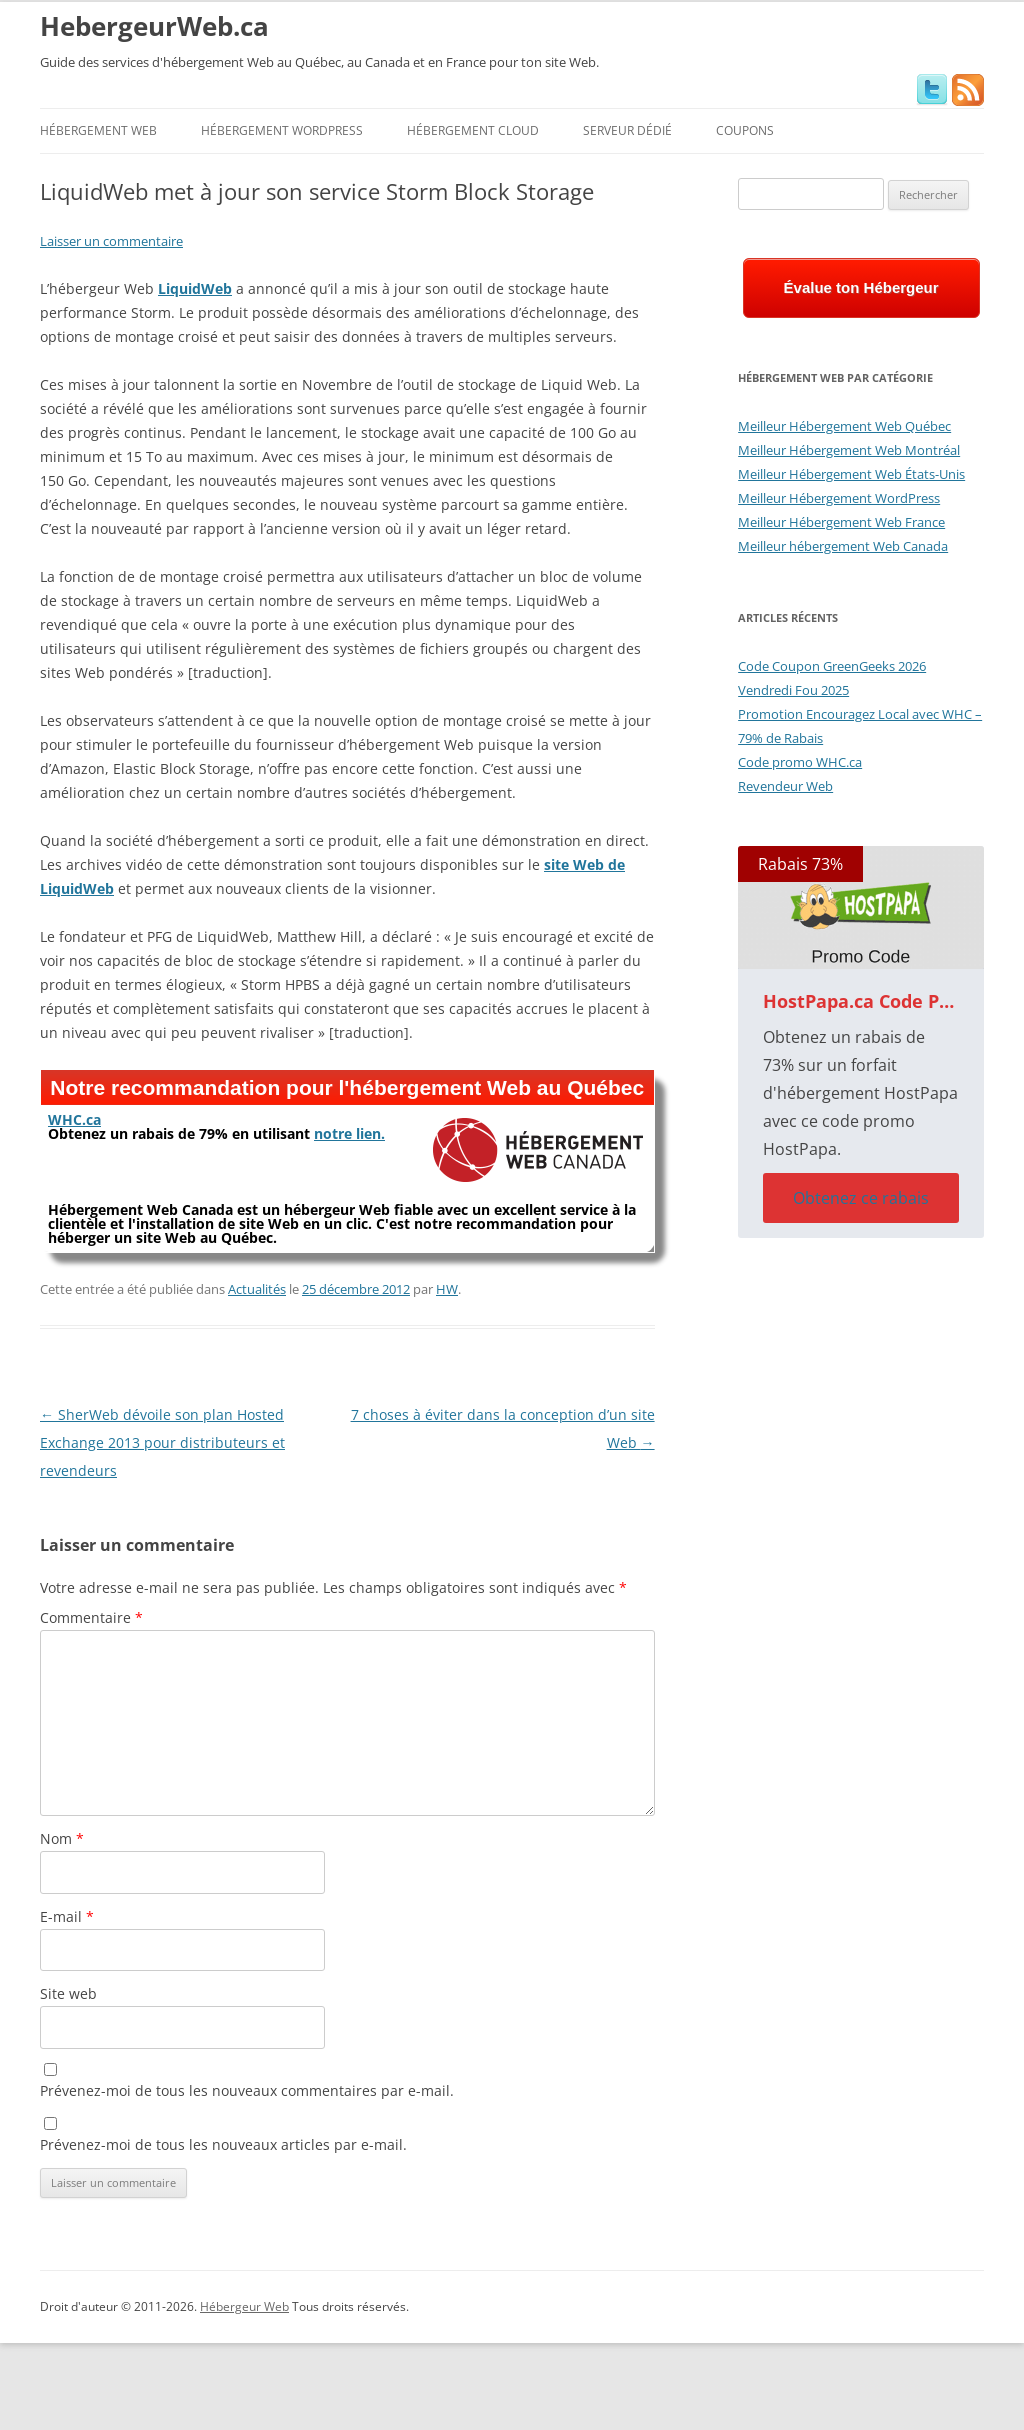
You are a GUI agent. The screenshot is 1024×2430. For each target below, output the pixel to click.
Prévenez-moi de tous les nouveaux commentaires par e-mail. (247, 2090)
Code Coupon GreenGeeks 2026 (832, 666)
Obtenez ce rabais (861, 1198)
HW (447, 1289)
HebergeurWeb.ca (154, 26)
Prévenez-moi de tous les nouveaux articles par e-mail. (223, 2144)
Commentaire (91, 1617)
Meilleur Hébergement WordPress (839, 498)
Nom (62, 1838)
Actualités (257, 1289)
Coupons (745, 130)
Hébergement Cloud (473, 130)
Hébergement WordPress (282, 130)
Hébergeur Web (244, 2306)
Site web (68, 1993)
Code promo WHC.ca (800, 762)
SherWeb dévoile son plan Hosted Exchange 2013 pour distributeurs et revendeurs (162, 1442)
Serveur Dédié (627, 130)
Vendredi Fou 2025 (793, 690)
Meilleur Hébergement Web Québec (844, 426)
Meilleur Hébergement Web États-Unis (851, 474)
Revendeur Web (785, 786)
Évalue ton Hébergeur (861, 287)
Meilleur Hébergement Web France (841, 522)
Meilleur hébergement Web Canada (843, 546)
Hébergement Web (98, 130)
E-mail (67, 1916)
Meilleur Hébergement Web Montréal (849, 450)
